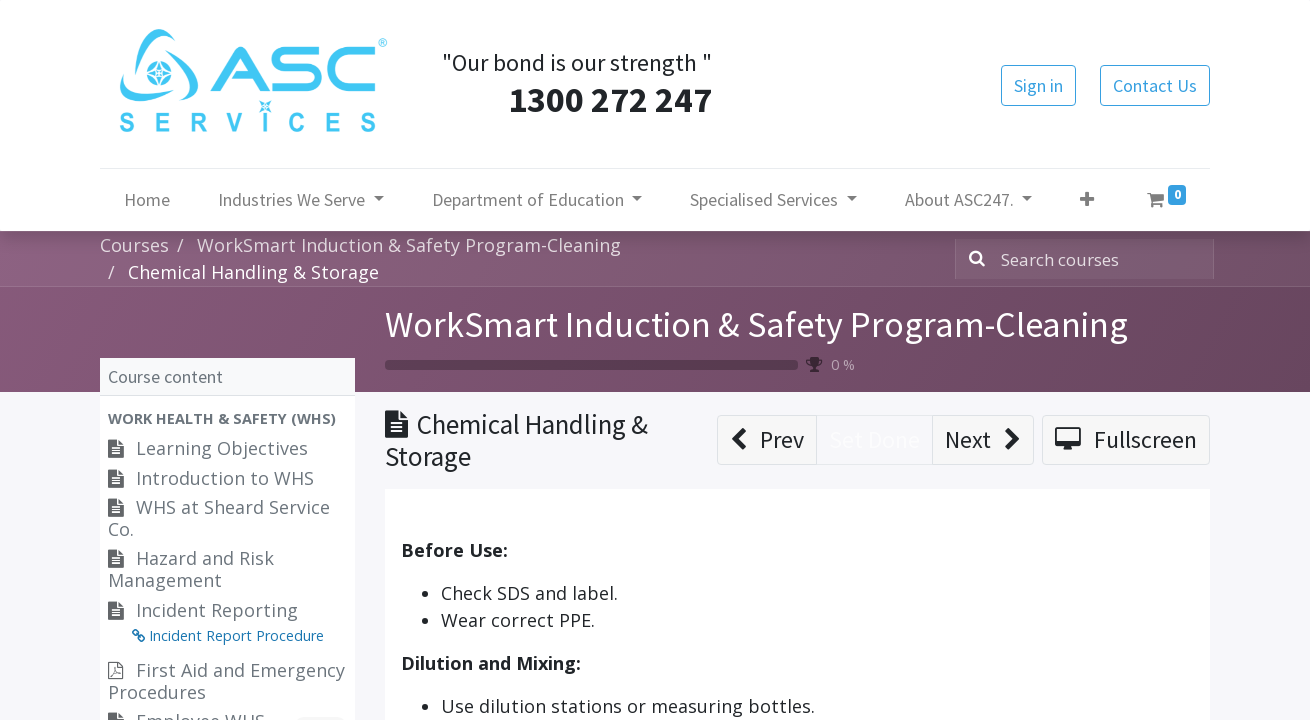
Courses (134, 245)
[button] (1087, 199)
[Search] (973, 259)
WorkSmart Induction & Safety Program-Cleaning (756, 324)
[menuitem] (147, 199)
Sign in (1038, 85)
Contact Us (1155, 85)
